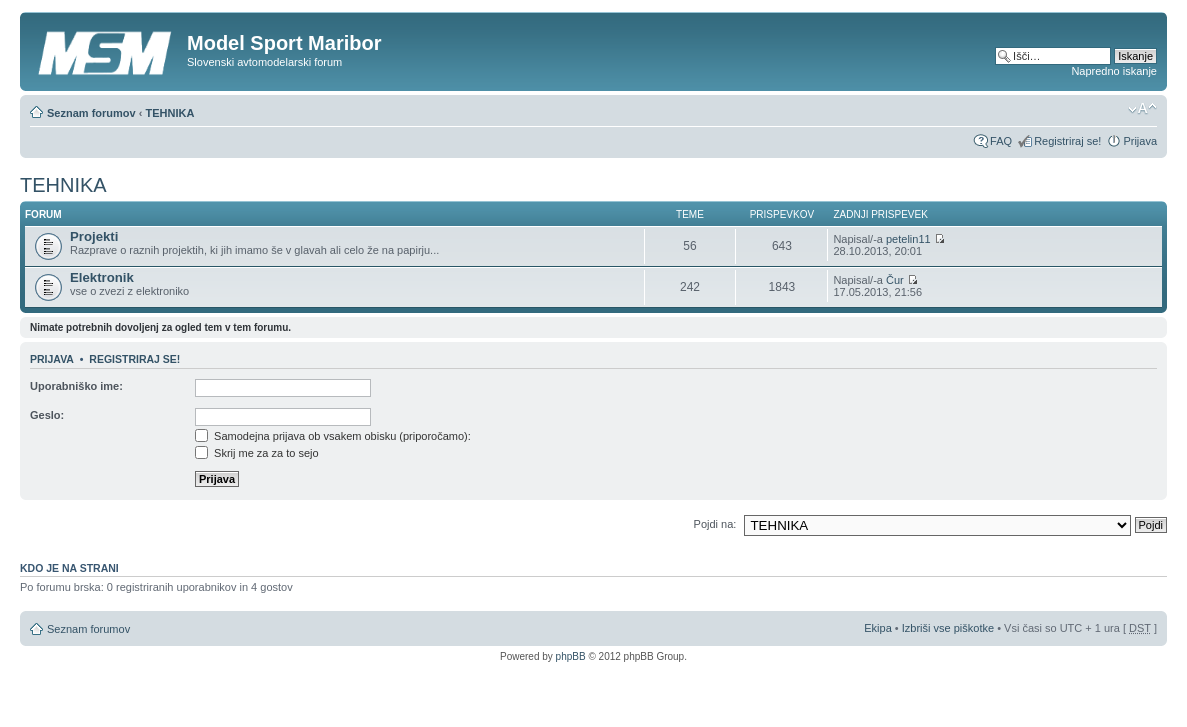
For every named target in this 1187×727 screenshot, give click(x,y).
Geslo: (47, 415)
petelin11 (908, 239)
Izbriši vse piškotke (949, 628)
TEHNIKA (169, 113)
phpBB (571, 656)
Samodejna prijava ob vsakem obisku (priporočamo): (333, 436)
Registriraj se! (1067, 141)
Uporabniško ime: (76, 386)
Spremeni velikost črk (1142, 109)
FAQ (1001, 141)
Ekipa (878, 628)
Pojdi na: (715, 524)
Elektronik (102, 277)
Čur (895, 280)
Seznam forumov (91, 113)
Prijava (1140, 141)
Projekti (94, 236)
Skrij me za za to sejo (257, 453)
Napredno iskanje (1114, 71)
